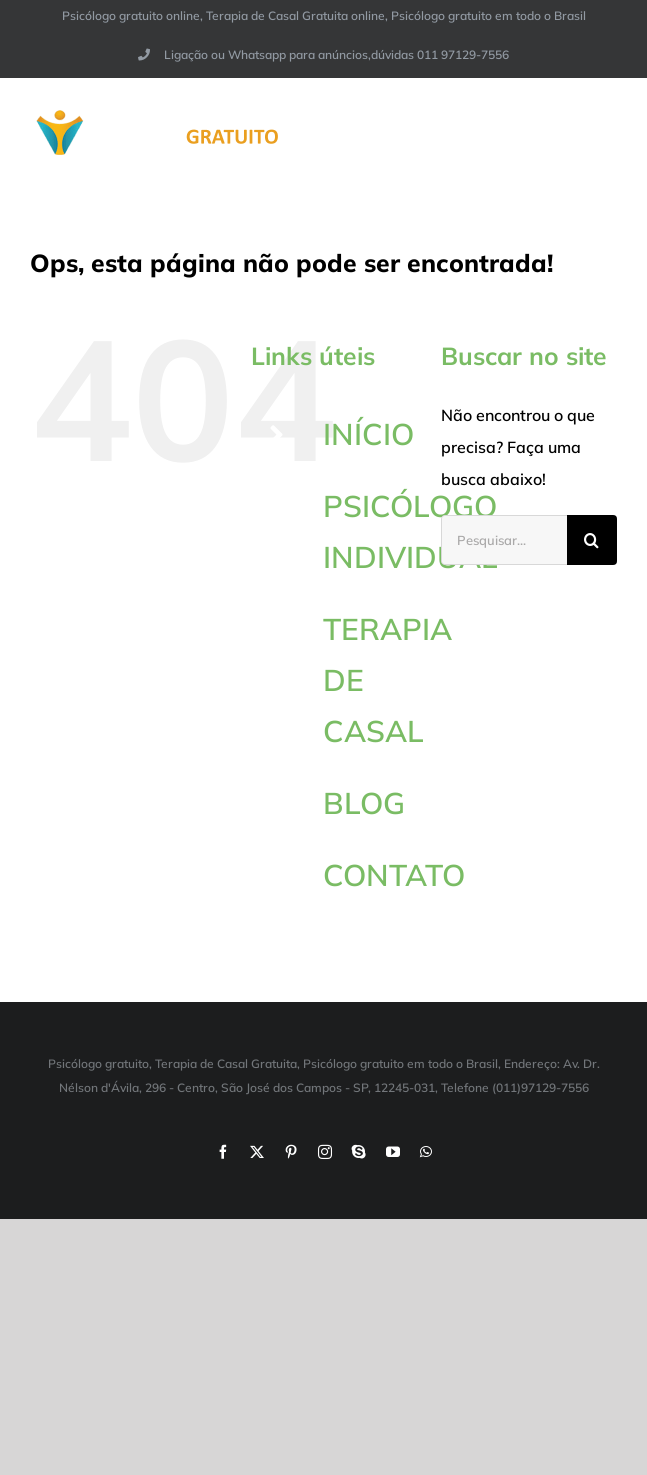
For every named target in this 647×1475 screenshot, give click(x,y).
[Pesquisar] (592, 540)
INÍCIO (368, 434)
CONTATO (394, 875)
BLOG (364, 803)
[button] (589, 1417)
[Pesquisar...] (504, 540)
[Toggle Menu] (604, 133)
